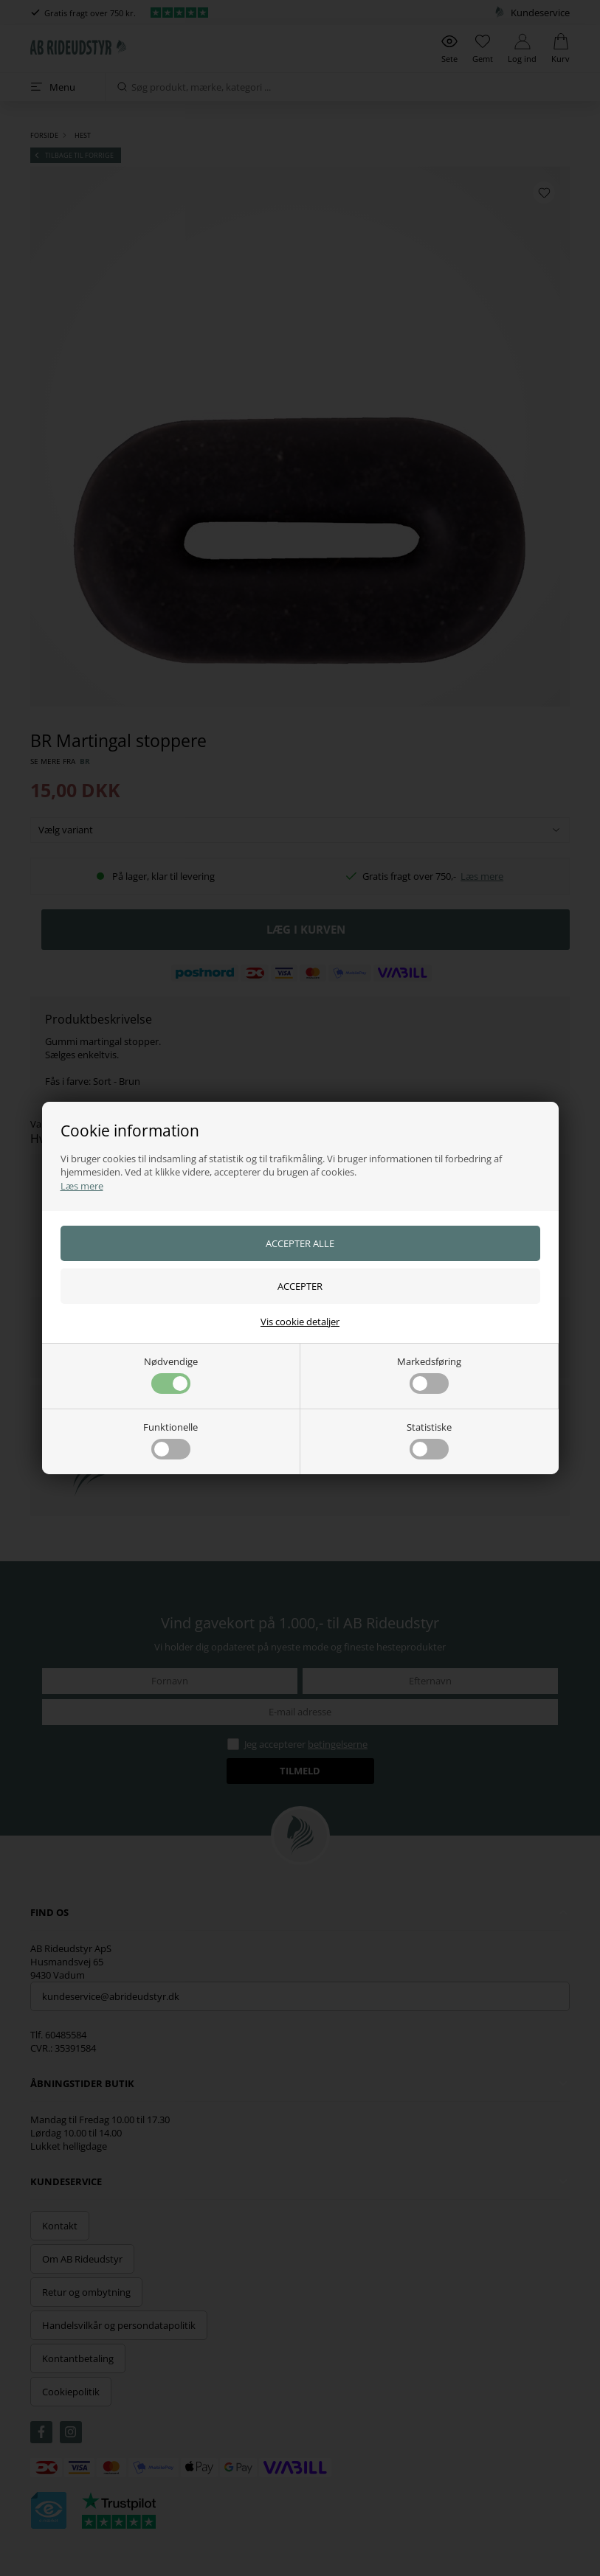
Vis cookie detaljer (300, 1321)
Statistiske (429, 1439)
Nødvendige (171, 1374)
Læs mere (82, 1185)
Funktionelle (170, 1439)
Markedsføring (429, 1374)
